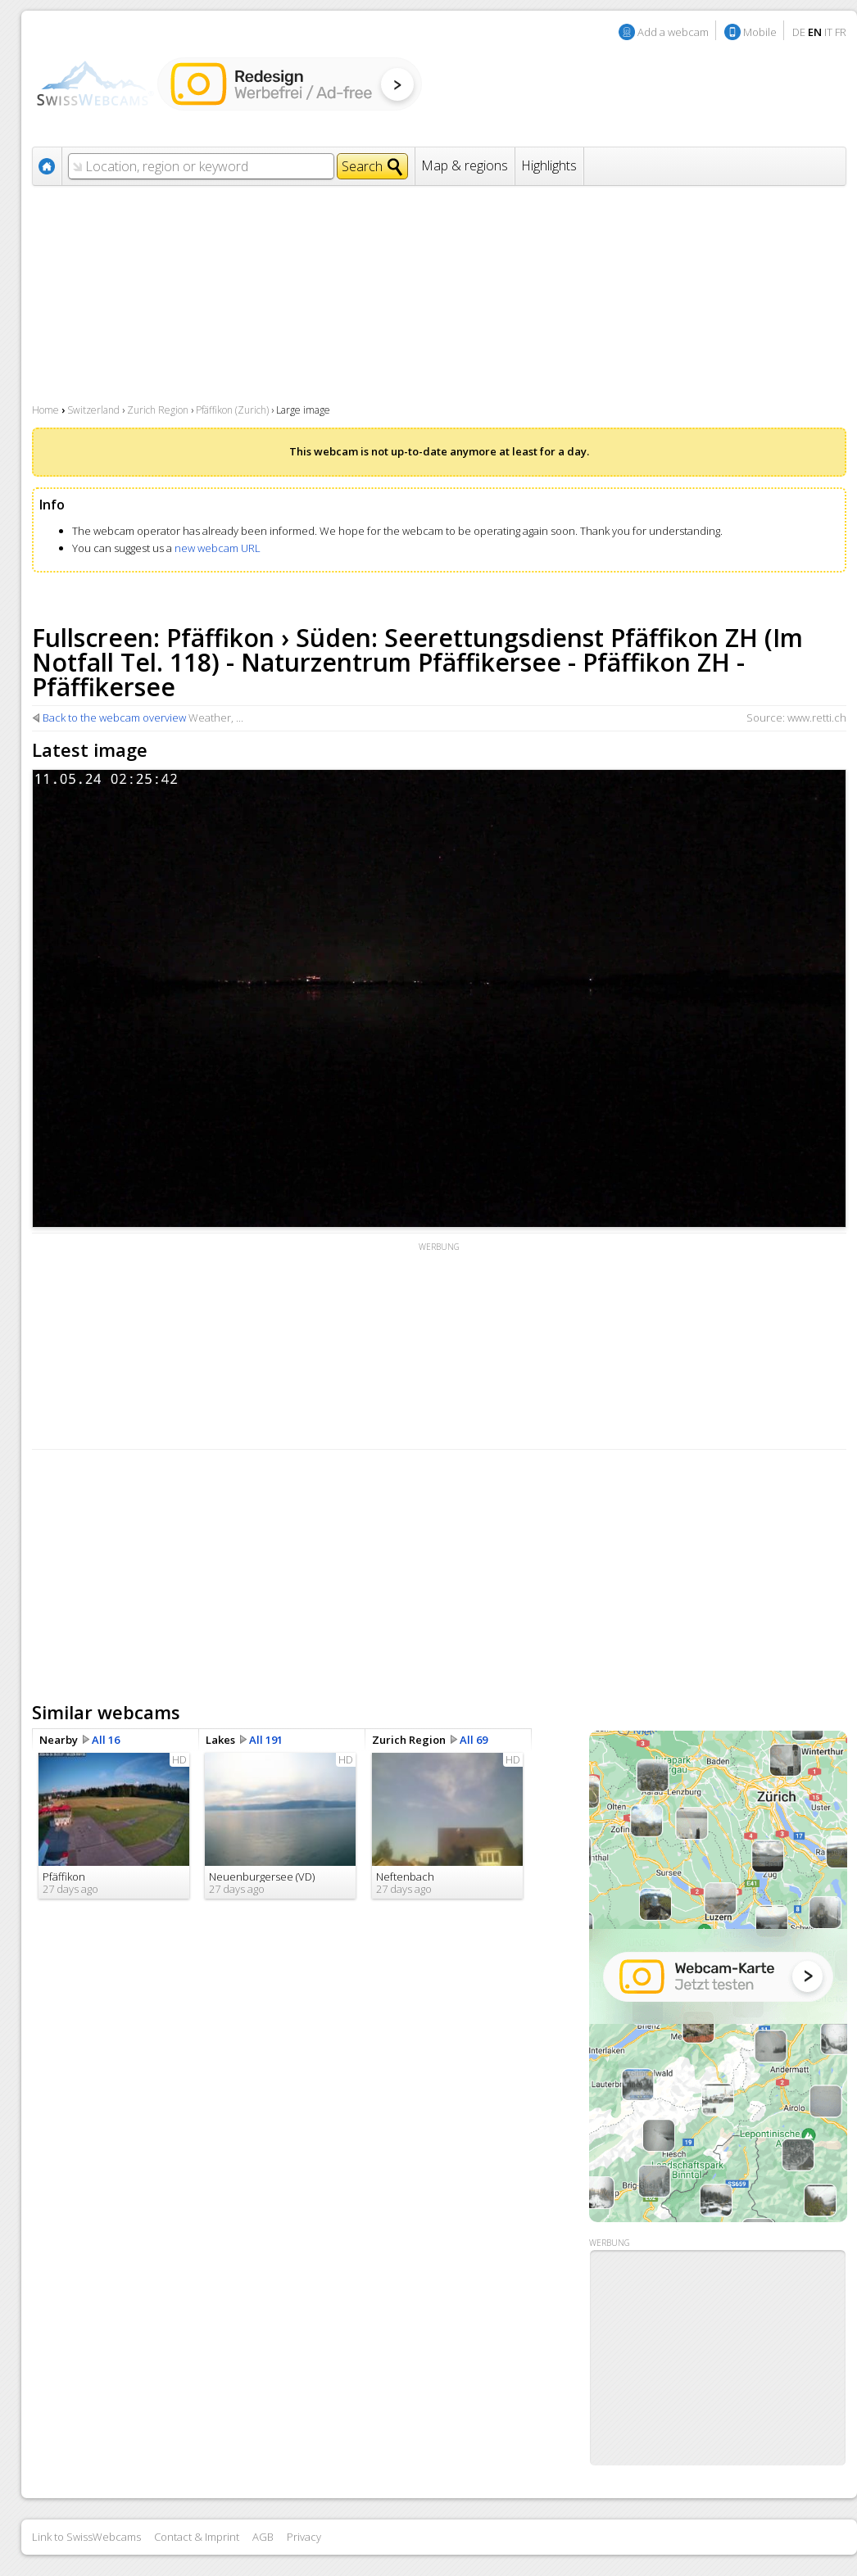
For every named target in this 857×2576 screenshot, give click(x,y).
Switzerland (93, 410)
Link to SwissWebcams (86, 2536)
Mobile (760, 32)
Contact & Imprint (196, 2536)
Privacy (304, 2536)
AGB (263, 2536)
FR (840, 32)
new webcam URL (218, 548)
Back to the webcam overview (114, 717)
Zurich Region (157, 410)
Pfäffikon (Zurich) (232, 410)
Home (45, 410)
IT (828, 32)
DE (798, 32)
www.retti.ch (816, 717)
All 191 (266, 1739)
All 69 (473, 1739)
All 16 (106, 1739)
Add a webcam (673, 32)
